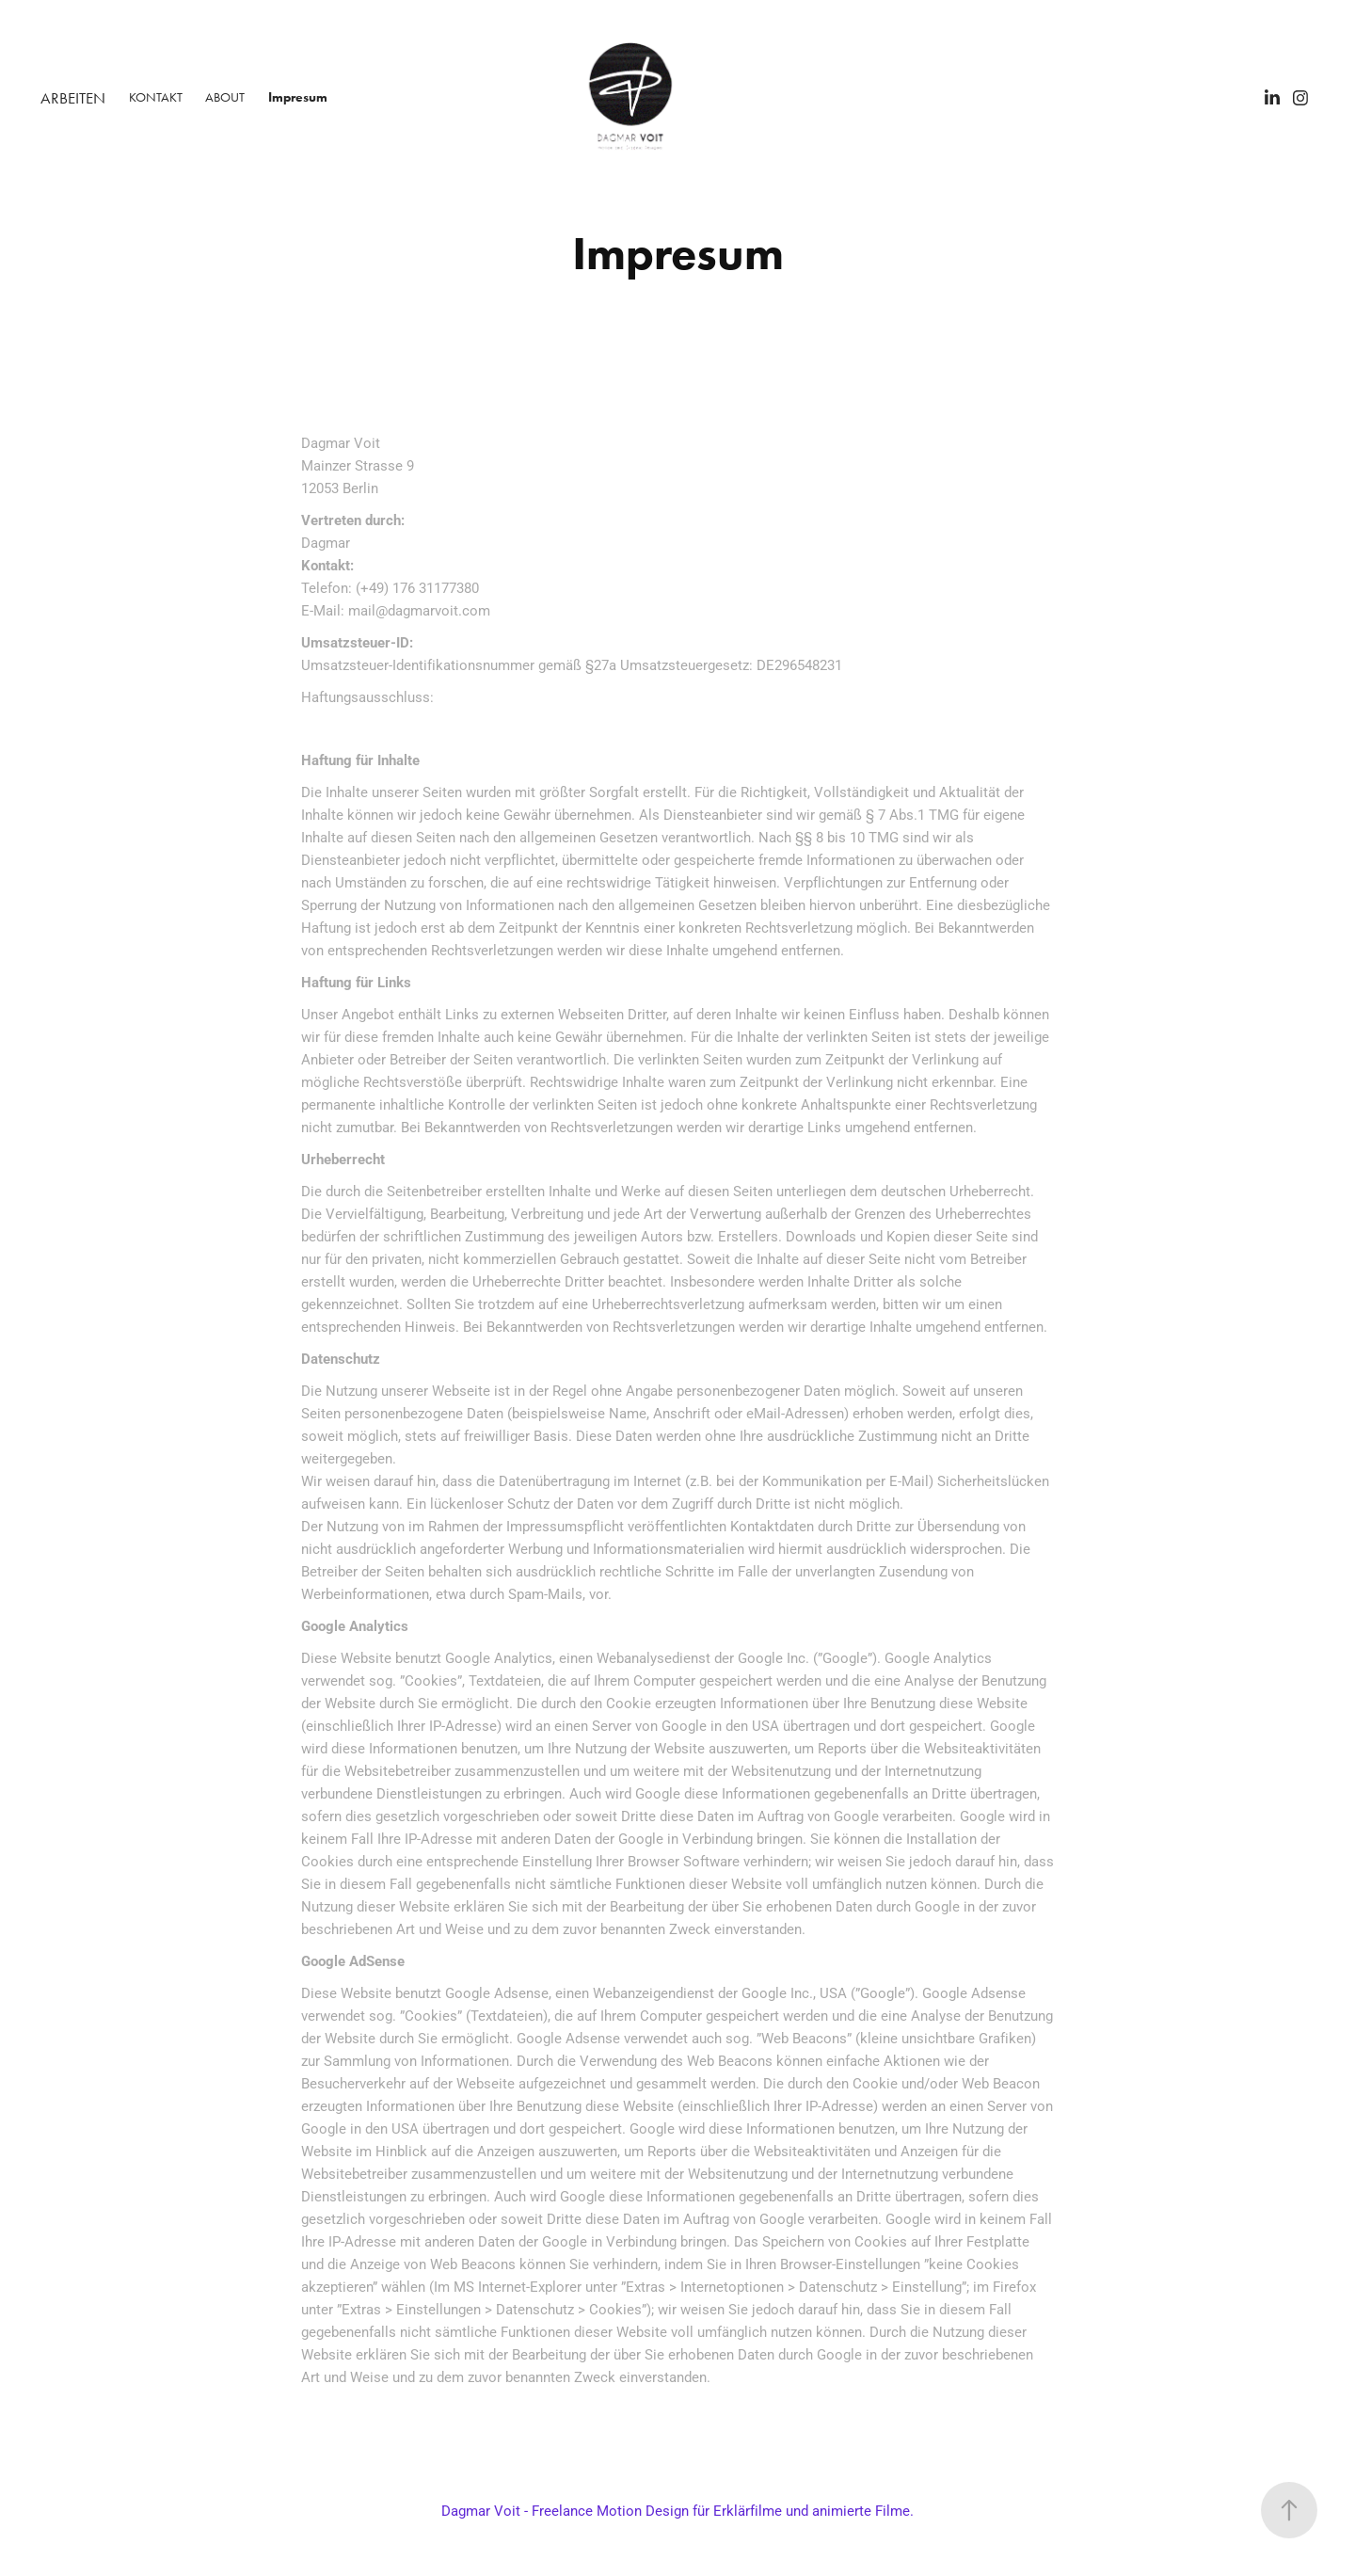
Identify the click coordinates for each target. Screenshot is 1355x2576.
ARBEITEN (72, 97)
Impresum (297, 97)
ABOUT (225, 97)
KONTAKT (156, 97)
